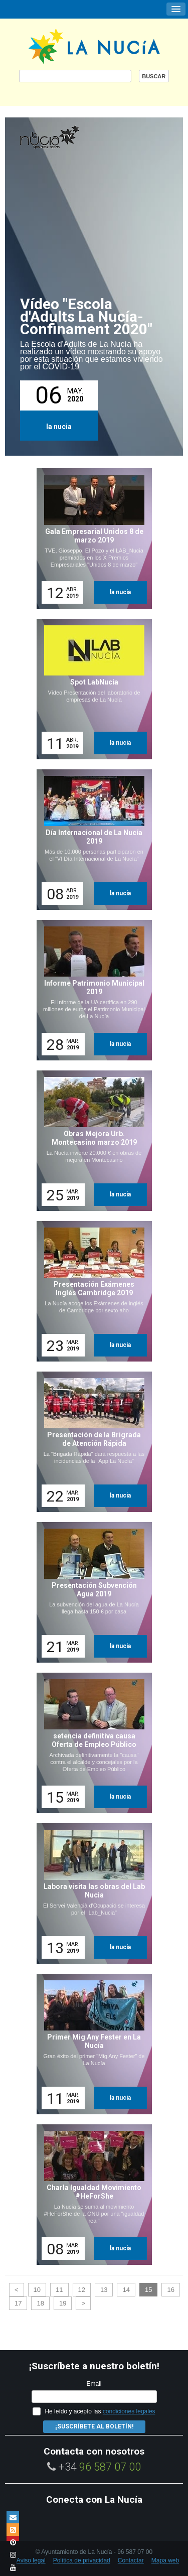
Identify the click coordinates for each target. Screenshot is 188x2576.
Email (93, 2383)
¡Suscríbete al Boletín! (94, 2426)
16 (170, 2289)
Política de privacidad (81, 2560)
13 (103, 2289)
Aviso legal (31, 2560)
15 (148, 2289)
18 (40, 2303)
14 (125, 2289)
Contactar (131, 2560)
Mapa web (165, 2560)
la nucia (59, 427)
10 (37, 2289)
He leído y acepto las (100, 2411)
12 (81, 2289)
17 (18, 2303)
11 (59, 2289)
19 (62, 2303)
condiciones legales (129, 2411)
